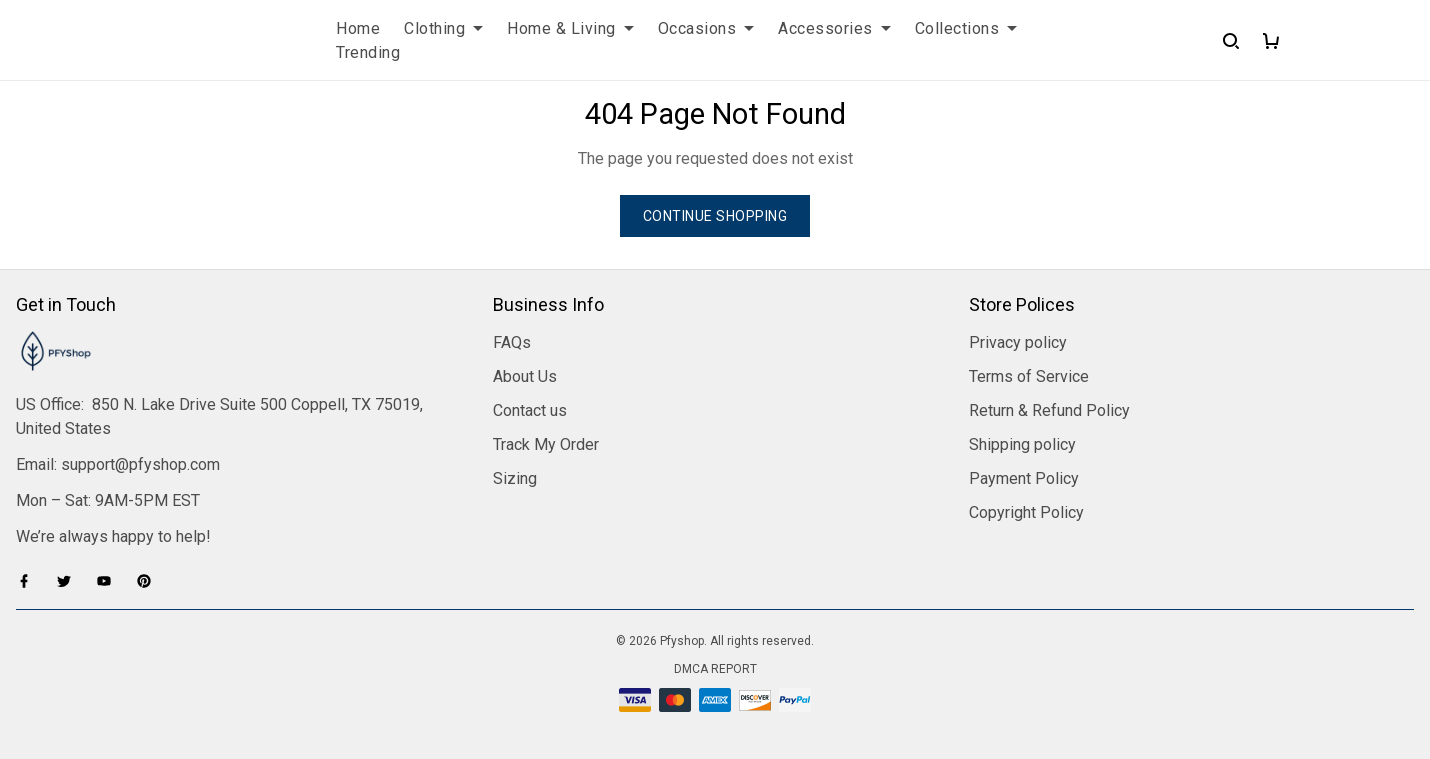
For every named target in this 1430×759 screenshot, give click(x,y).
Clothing (443, 28)
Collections (966, 28)
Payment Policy (1024, 478)
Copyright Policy (1026, 512)
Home (358, 28)
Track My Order (546, 444)
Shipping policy (1022, 444)
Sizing (515, 478)
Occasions (706, 28)
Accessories (834, 28)
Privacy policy (1018, 342)
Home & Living (570, 28)
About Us (525, 376)
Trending (368, 52)
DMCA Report (715, 669)
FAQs (512, 342)
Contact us (530, 410)
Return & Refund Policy (1049, 410)
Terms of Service (1029, 376)
